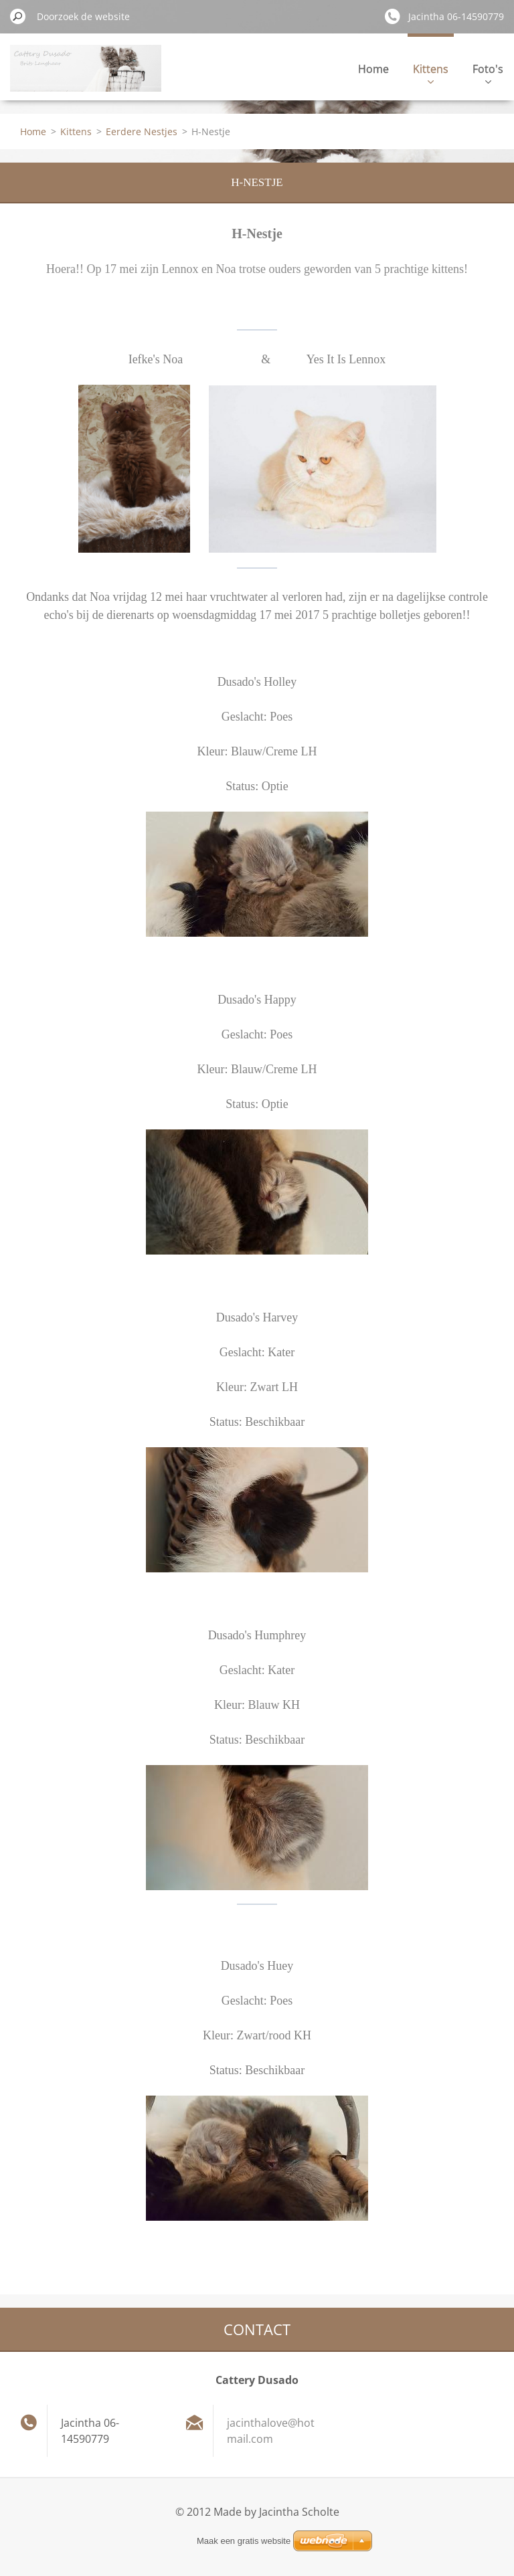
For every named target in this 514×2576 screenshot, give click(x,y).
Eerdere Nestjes (141, 131)
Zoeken (18, 16)
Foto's (488, 73)
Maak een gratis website (243, 2541)
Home (373, 69)
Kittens (431, 73)
